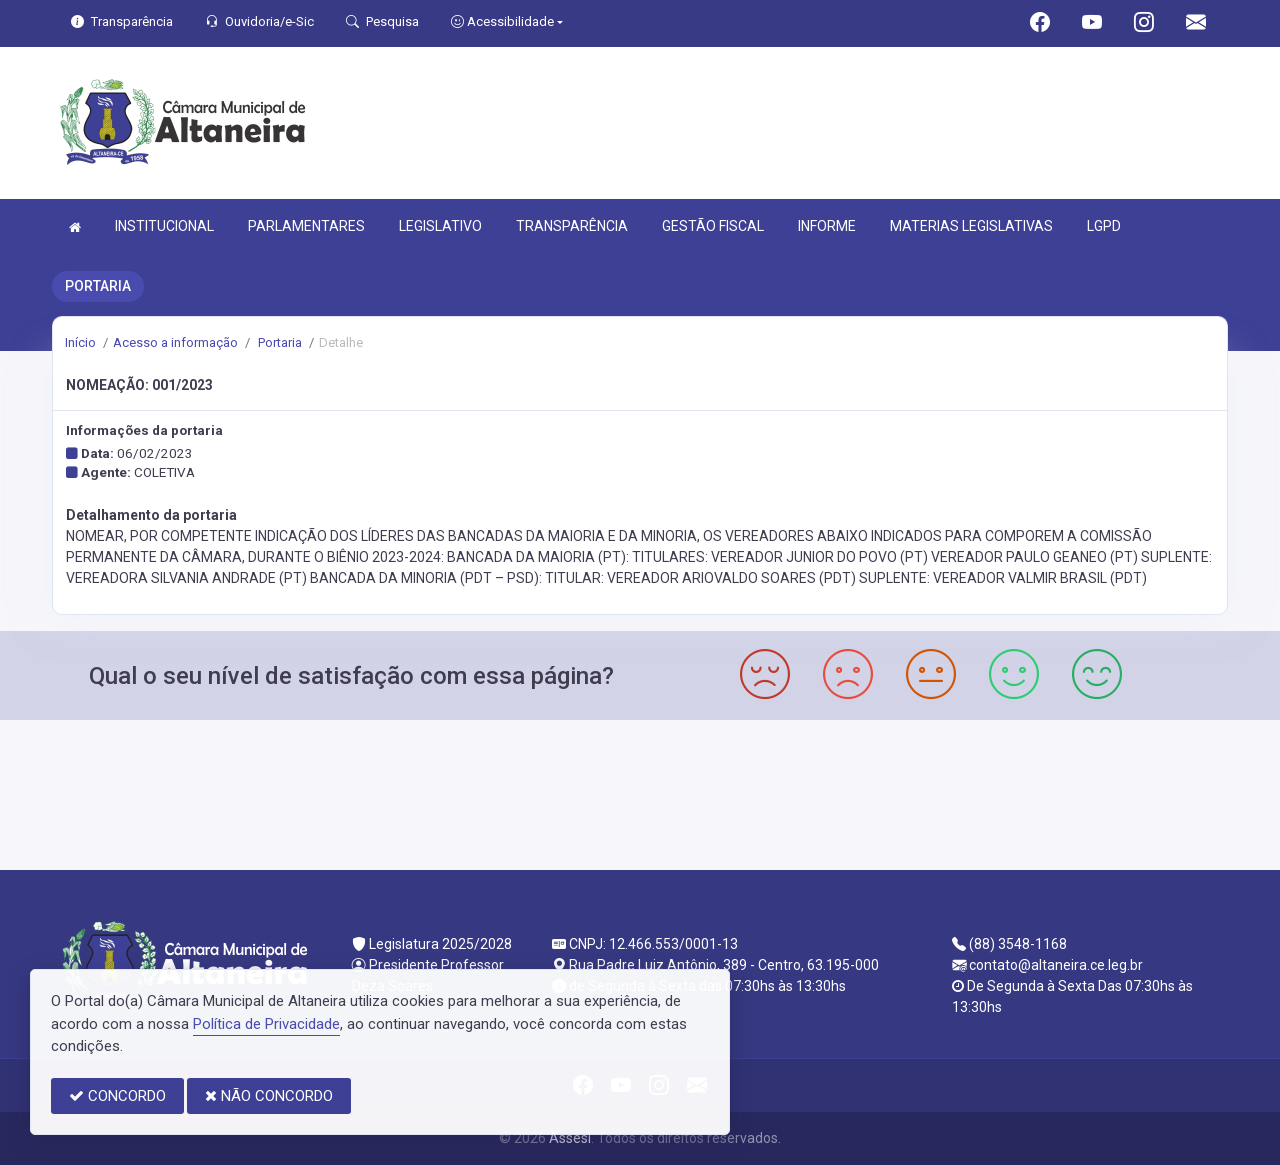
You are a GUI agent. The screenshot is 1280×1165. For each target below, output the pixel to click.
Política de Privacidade (266, 1024)
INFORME (827, 226)
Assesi (570, 1138)
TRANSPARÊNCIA (572, 226)
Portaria (278, 342)
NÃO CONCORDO (269, 1096)
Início (80, 342)
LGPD (1104, 226)
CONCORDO (117, 1096)
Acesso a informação (175, 342)
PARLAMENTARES (306, 226)
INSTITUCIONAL (164, 226)
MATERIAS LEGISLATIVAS (971, 226)
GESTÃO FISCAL (713, 226)
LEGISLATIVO (440, 226)
